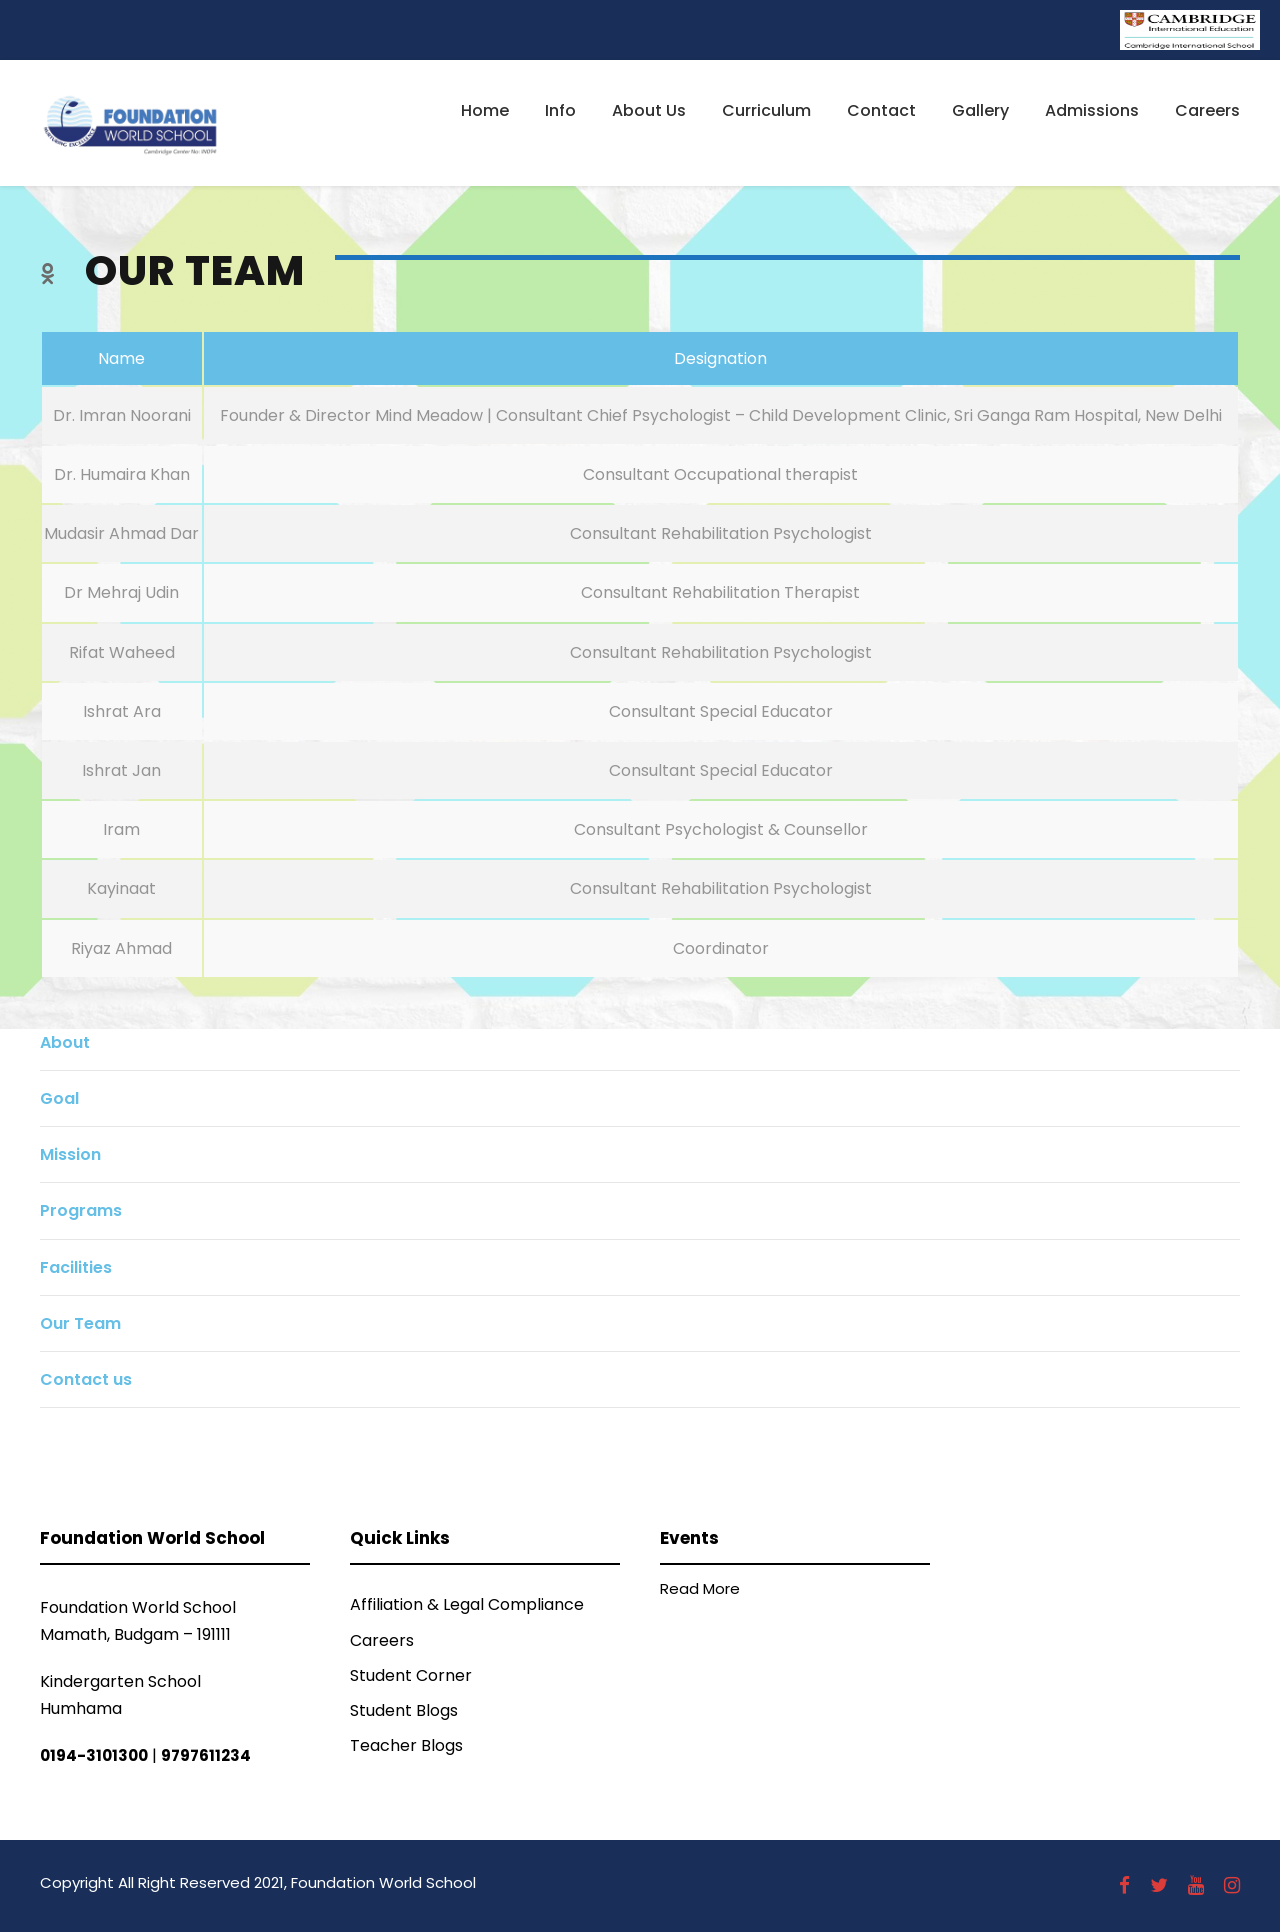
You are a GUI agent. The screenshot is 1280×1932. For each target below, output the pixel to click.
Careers (1207, 110)
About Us (649, 110)
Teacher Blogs (406, 1745)
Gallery (980, 110)
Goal (59, 1098)
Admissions (1092, 110)
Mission (70, 1154)
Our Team (80, 1323)
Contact (881, 110)
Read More (700, 1588)
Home (485, 110)
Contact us (86, 1379)
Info (560, 110)
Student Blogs (404, 1710)
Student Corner (411, 1675)
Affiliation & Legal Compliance (467, 1604)
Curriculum (766, 110)
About (65, 1042)
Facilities (76, 1267)
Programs (81, 1210)
